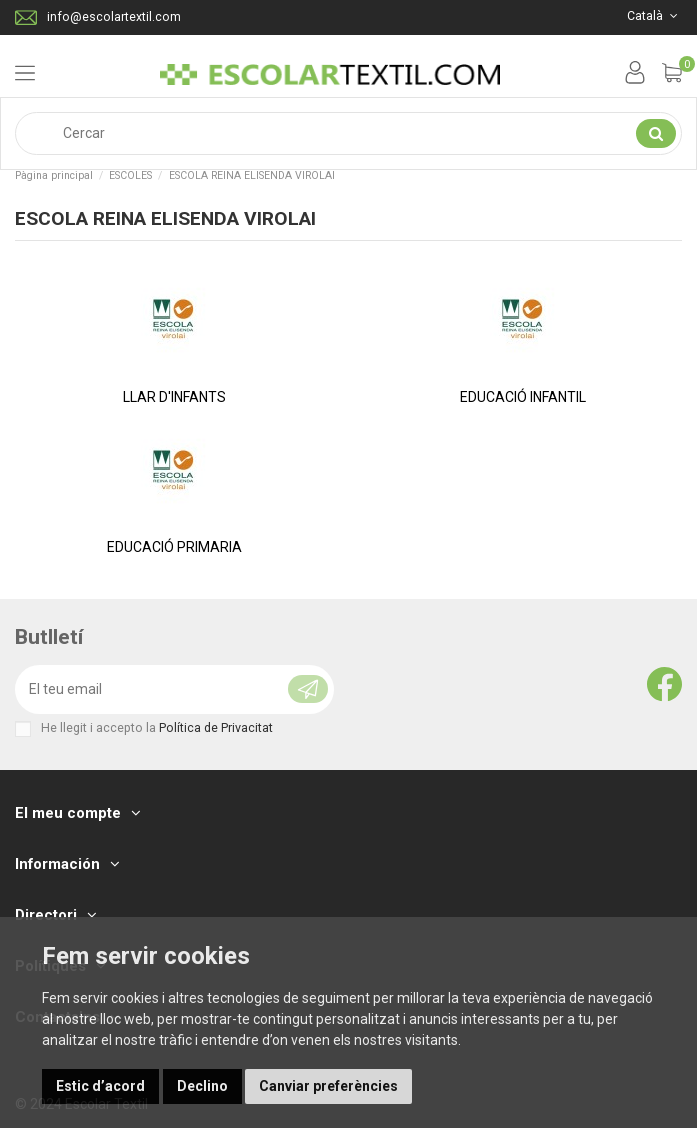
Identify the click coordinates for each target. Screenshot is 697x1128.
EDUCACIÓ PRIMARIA (174, 547)
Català (654, 16)
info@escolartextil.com (114, 17)
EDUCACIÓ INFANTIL (523, 397)
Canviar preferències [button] (328, 1086)
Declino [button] (202, 1086)
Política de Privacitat (216, 727)
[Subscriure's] (300, 689)
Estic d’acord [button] (100, 1086)
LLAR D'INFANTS (174, 397)
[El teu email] (140, 689)
